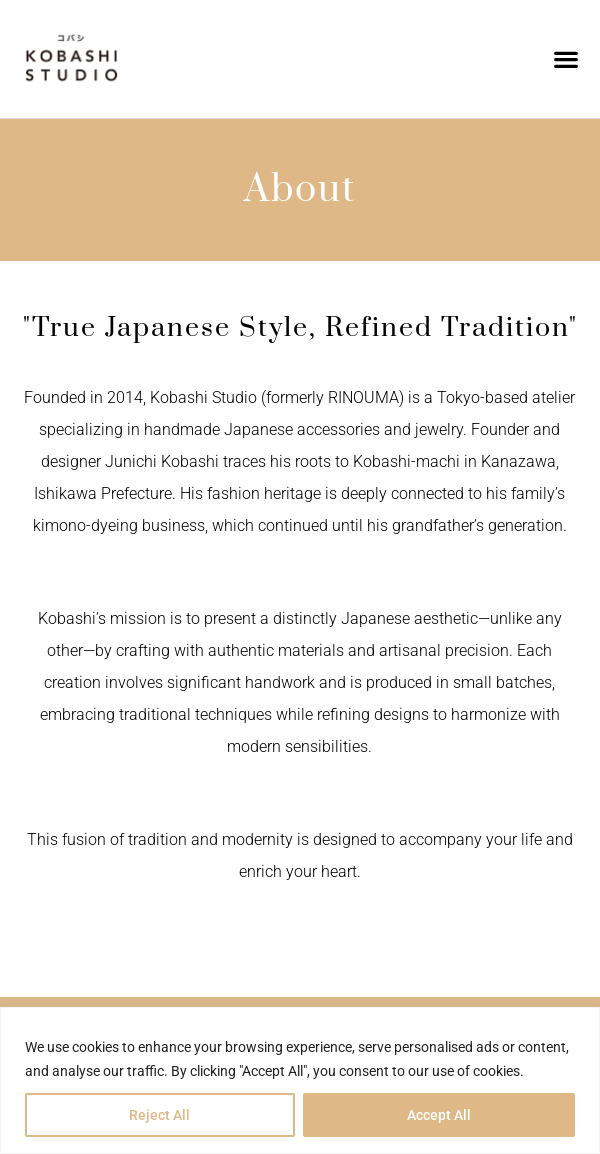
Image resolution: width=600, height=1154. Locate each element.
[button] (565, 59)
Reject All (159, 1115)
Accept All (439, 1115)
